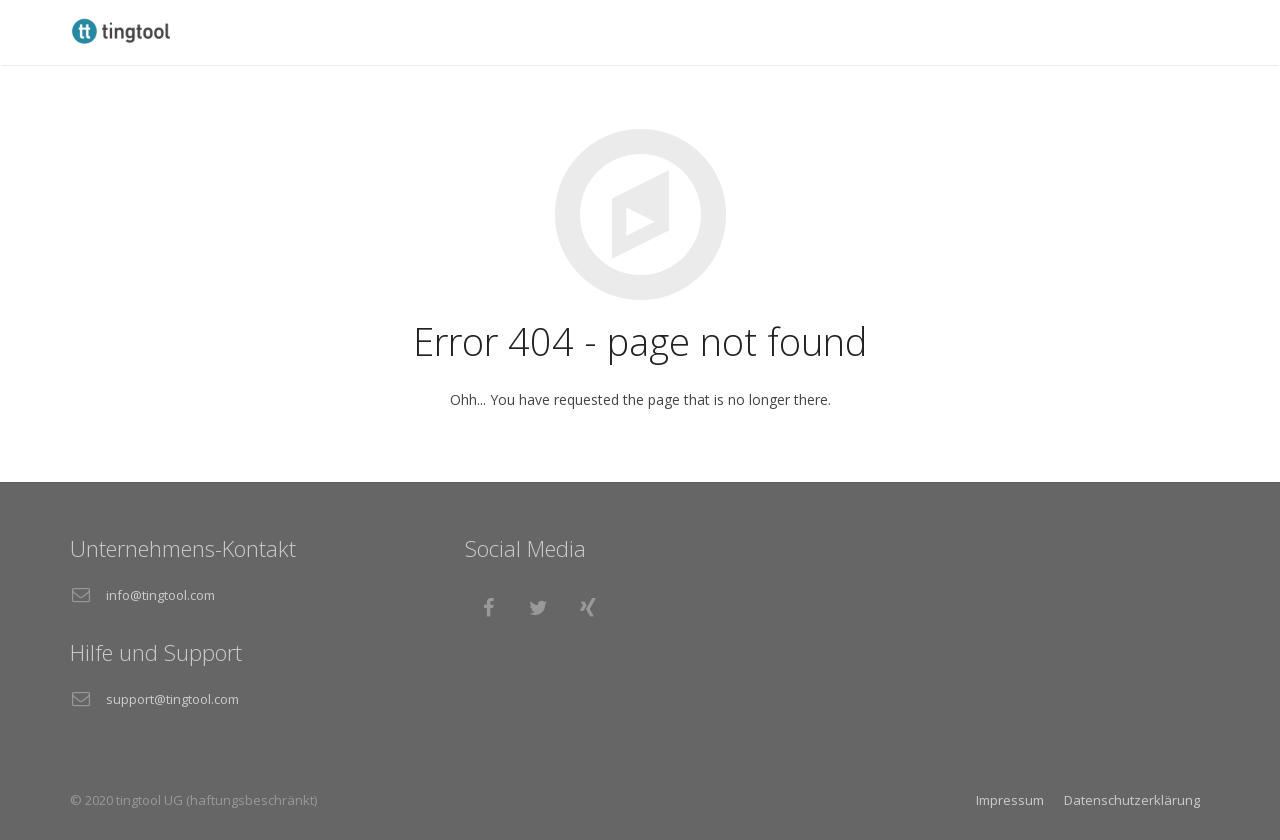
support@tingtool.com (172, 699)
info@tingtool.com (160, 595)
